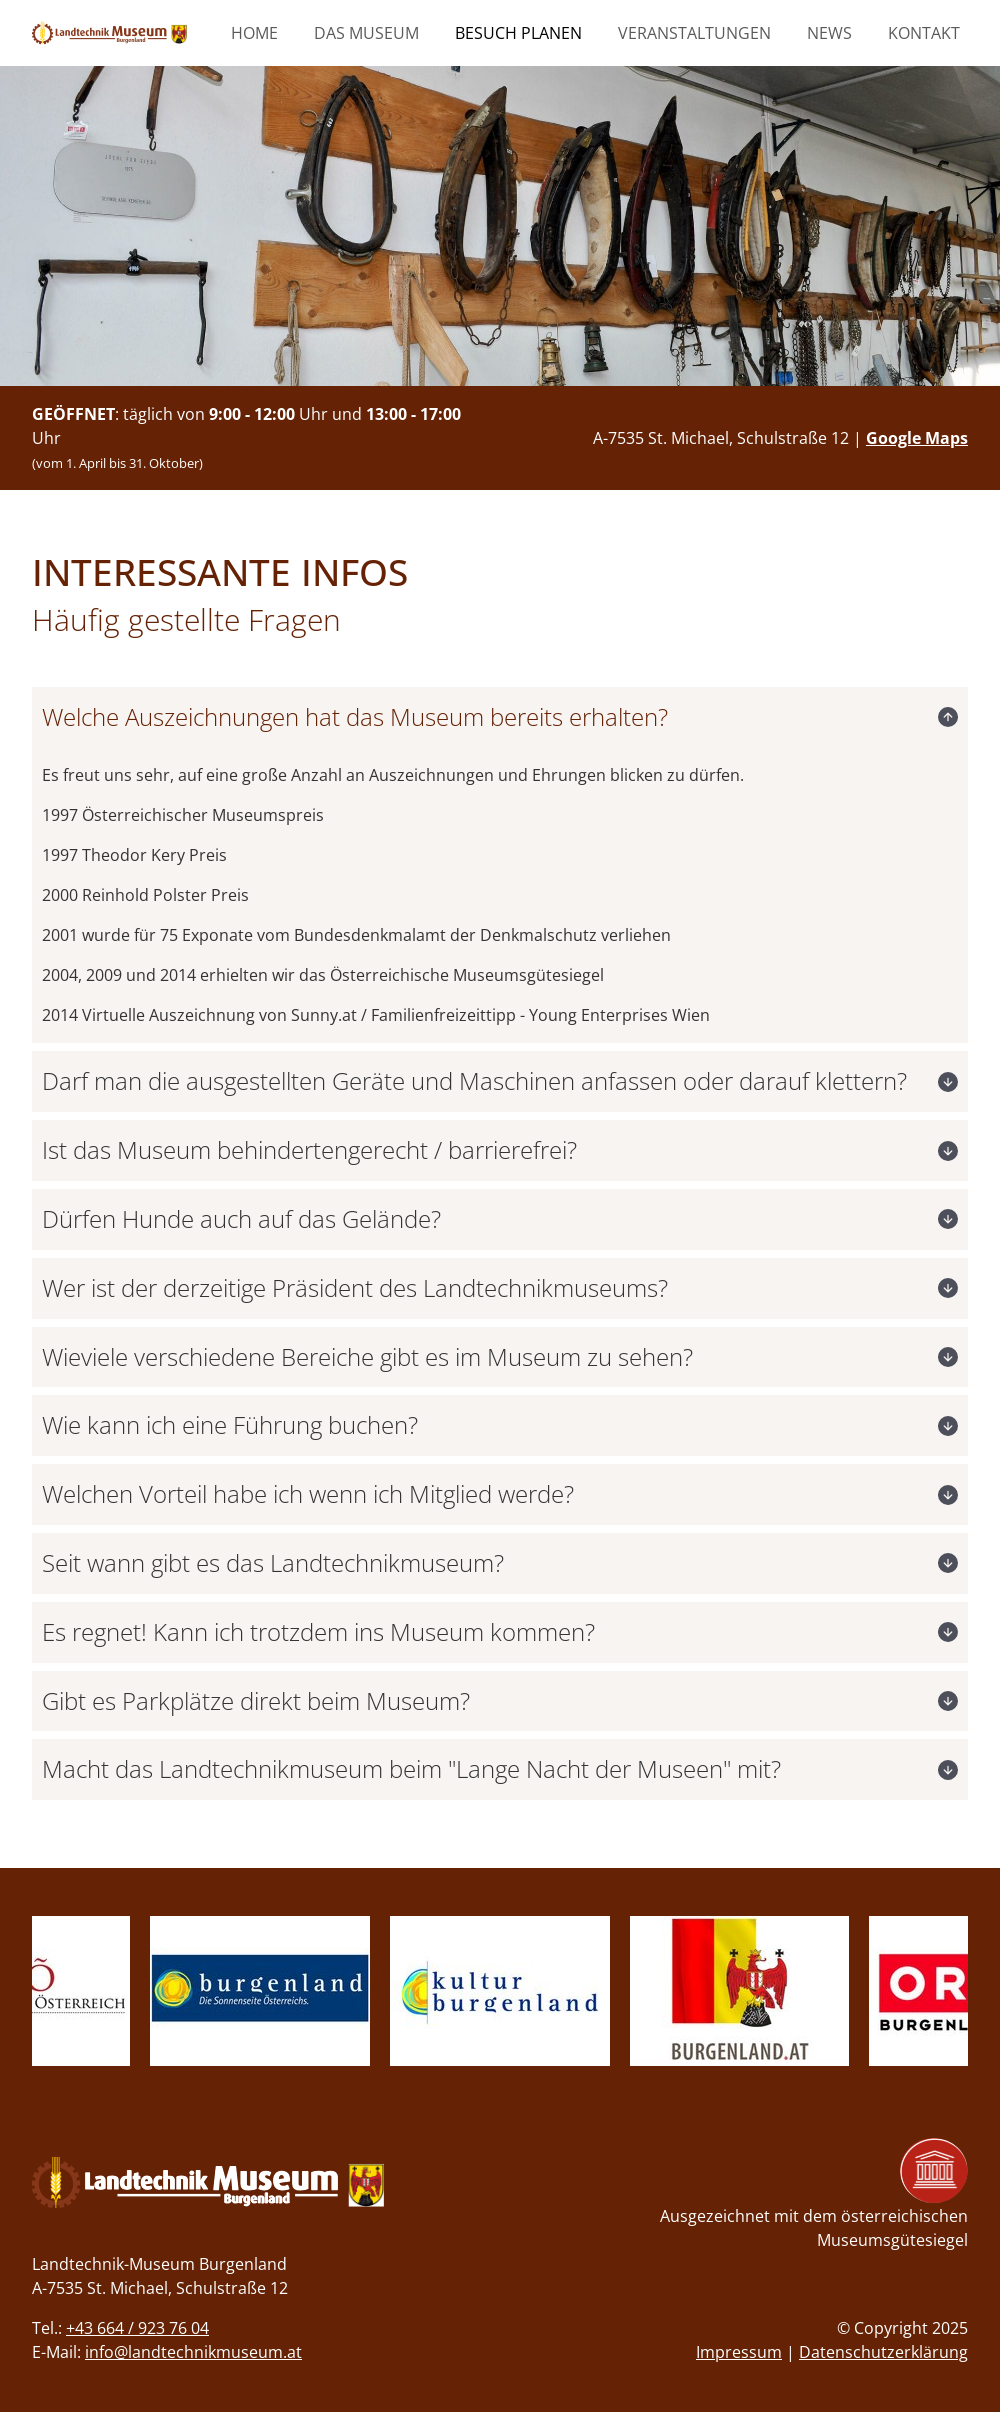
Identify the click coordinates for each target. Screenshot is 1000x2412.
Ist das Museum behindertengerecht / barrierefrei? (309, 1149)
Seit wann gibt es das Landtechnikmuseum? (273, 1562)
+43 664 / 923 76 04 (137, 2328)
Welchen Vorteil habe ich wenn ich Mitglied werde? (308, 1493)
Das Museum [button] (366, 33)
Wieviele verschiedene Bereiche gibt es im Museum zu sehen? (367, 1356)
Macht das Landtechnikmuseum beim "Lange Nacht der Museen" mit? (411, 1768)
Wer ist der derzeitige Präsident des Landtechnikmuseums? (355, 1287)
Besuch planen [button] (518, 33)
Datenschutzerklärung (883, 2352)
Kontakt (924, 33)
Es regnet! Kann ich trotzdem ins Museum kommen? (318, 1631)
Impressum (739, 2352)
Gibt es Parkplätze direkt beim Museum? (256, 1700)
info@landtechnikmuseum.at (193, 2352)
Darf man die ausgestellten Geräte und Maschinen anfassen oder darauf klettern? (474, 1080)
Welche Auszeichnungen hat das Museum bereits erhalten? (355, 716)
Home (254, 33)
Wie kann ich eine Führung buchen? (230, 1424)
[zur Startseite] (109, 33)
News (829, 33)
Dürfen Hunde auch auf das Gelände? (241, 1218)
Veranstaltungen (694, 33)
